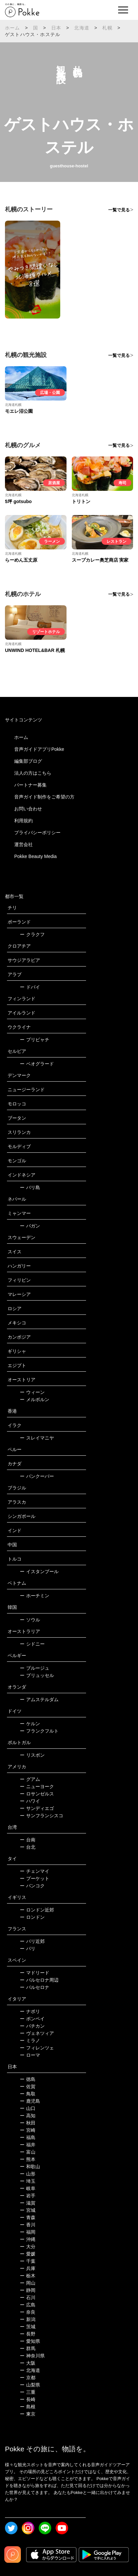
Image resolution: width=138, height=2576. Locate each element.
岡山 (27, 2283)
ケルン (30, 1723)
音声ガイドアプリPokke (39, 749)
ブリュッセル (37, 1675)
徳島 (27, 2079)
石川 (27, 2297)
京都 (27, 2377)
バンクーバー (37, 1476)
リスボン (32, 1755)
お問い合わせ (28, 808)
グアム (30, 1779)
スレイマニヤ (37, 1437)
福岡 (27, 2232)
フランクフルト (39, 1731)
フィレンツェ (37, 2047)
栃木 (27, 2275)
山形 (27, 2173)
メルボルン (34, 1399)
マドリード (34, 1972)
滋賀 (27, 2203)
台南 (27, 1839)
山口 (27, 2108)
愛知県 (30, 2341)
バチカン (32, 2026)
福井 (27, 2144)
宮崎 (27, 2130)
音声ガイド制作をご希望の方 (44, 796)
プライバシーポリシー (37, 832)
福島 (27, 2137)
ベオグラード (37, 1063)
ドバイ (30, 987)
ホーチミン (34, 1595)
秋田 (27, 2122)
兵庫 (27, 2268)
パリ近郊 (32, 1941)
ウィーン (32, 1392)
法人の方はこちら (32, 773)
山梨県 (30, 2384)
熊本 (27, 2159)
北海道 (81, 27)
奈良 (27, 2312)
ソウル (30, 1619)
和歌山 (30, 2166)
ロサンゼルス (37, 1793)
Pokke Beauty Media (35, 856)
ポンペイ (32, 2018)
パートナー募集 (30, 785)
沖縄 (27, 2239)
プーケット (34, 1878)
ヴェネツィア (37, 2033)
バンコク (32, 1885)
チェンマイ (34, 1871)
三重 (27, 2392)
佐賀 (27, 2086)
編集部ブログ (28, 761)
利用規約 (23, 820)
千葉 (27, 2261)
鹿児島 (30, 2101)
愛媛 (27, 2253)
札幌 (107, 27)
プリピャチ (34, 1039)
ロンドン (32, 1917)
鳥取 (27, 2093)
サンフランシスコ (41, 1815)
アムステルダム (39, 1699)
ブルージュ (34, 1668)
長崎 (27, 2399)
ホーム (12, 27)
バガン (30, 1225)
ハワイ (30, 1801)
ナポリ (30, 2011)
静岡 (27, 2290)
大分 (27, 2246)
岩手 (27, 2195)
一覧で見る (119, 210)
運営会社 (23, 844)
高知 (27, 2115)
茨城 (27, 2326)
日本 (56, 27)
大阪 (27, 2363)
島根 (27, 2406)
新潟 (27, 2319)
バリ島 (30, 1187)
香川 (27, 2224)
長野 (27, 2334)
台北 (27, 1847)
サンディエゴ (37, 1808)
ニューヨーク (37, 1786)
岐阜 (27, 2188)
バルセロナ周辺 (39, 1980)
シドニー (32, 1644)
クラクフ (32, 934)
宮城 (27, 2210)
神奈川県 (32, 2355)
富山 (27, 2152)
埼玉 (27, 2181)
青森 (27, 2217)
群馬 (27, 2348)
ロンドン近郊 (37, 1909)
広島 (27, 2304)
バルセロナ (34, 1987)
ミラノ (30, 2040)
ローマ (30, 2055)
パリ (27, 1948)
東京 (27, 2414)
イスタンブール (39, 1571)
